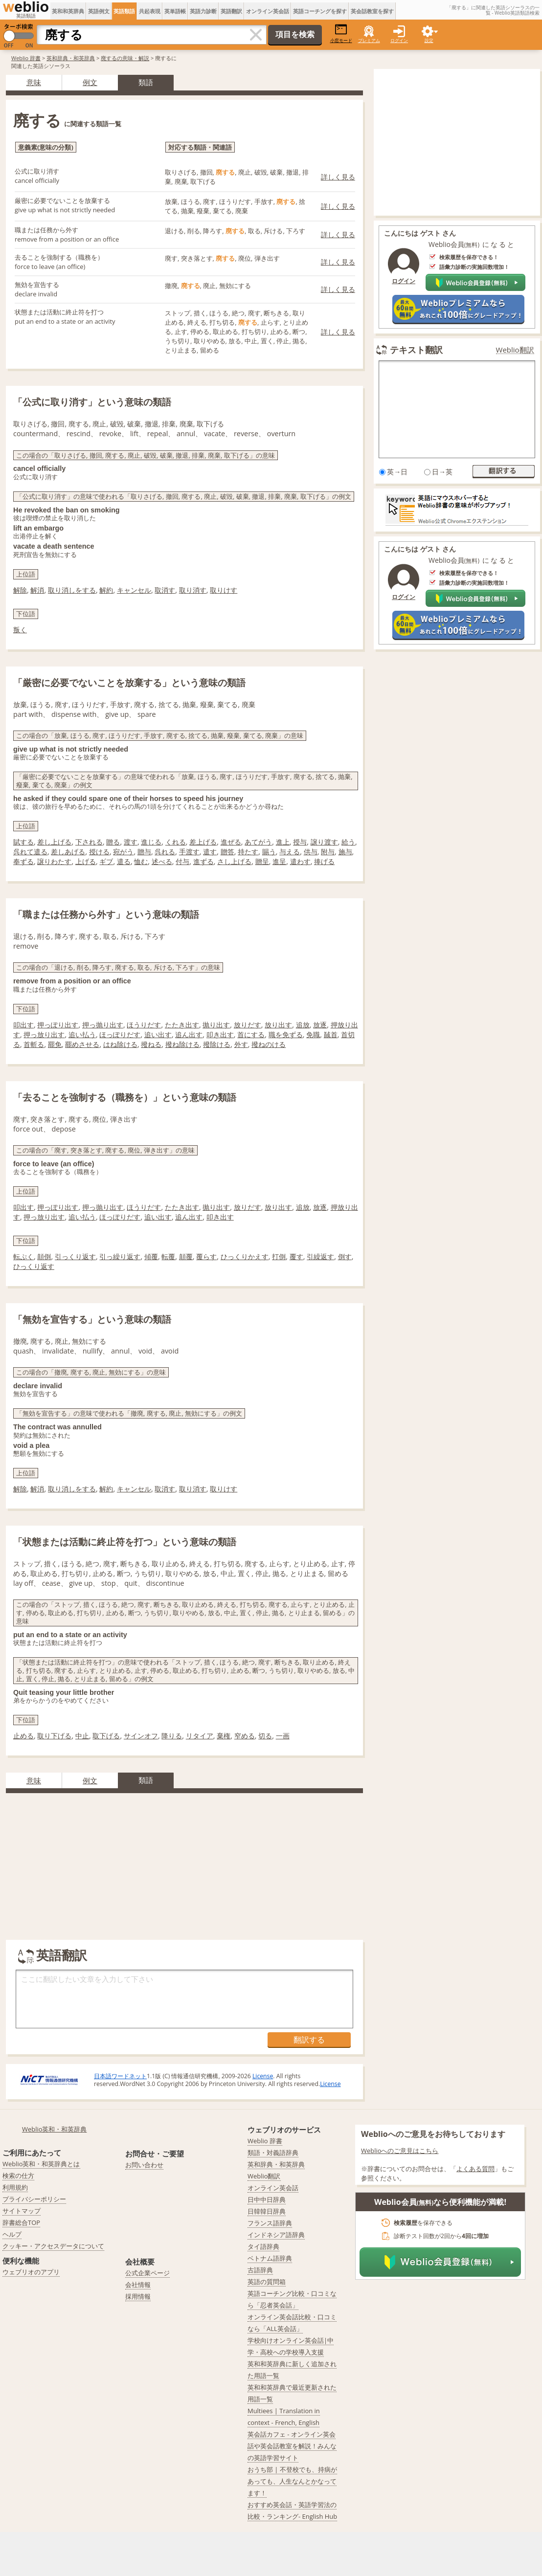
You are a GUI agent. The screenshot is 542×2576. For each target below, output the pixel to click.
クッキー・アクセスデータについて (53, 2246)
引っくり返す (75, 1256)
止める (23, 1735)
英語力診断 (203, 11)
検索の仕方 (18, 2175)
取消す (165, 590)
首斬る (33, 1044)
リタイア (199, 1735)
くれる (175, 841)
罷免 (55, 1044)
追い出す (158, 1034)
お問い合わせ (144, 2164)
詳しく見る (338, 176)
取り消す (192, 590)
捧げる (324, 861)
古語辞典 (260, 2269)
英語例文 (99, 11)
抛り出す (216, 1024)
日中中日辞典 (267, 2199)
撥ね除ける (182, 1044)
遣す (210, 851)
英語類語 (124, 11)
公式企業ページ (147, 2272)
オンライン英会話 (267, 11)
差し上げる (54, 841)
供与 (310, 851)
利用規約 (15, 2187)
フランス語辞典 (270, 2223)
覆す (296, 1256)
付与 (182, 861)
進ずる (203, 861)
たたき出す (182, 1024)
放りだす (247, 1024)
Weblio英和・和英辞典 (54, 2129)
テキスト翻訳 (416, 349)
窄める (244, 1735)
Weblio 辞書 (26, 58)
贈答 (227, 851)
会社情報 (138, 2284)
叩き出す (220, 1034)
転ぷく (23, 1256)
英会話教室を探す (372, 11)
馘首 (331, 1034)
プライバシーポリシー (34, 2199)
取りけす (223, 590)
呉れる (165, 851)
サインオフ (141, 1735)
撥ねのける (268, 1044)
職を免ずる (286, 1034)
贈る (113, 841)
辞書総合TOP (21, 2222)
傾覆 (151, 1256)
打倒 (279, 1256)
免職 (313, 1034)
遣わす (300, 861)
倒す (345, 1256)
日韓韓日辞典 (267, 2211)
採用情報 (138, 2296)
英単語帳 (175, 11)
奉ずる (23, 861)
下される (89, 841)
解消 (37, 590)
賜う (269, 851)
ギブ (106, 861)
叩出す (23, 1024)
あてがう (258, 841)
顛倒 (44, 1256)
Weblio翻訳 (515, 350)
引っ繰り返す (119, 1256)
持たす (248, 851)
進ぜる (231, 841)
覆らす (206, 1256)
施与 (345, 851)
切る (265, 1735)
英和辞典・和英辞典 (70, 58)
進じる (151, 841)
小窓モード (341, 33)
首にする (251, 1034)
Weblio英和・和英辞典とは (41, 2163)
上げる (85, 861)
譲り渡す (324, 841)
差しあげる (68, 851)
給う (348, 841)
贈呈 (262, 861)
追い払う (82, 1034)
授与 (300, 841)
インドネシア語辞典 (276, 2234)
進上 (283, 841)
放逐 (320, 1024)
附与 (328, 851)
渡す (130, 841)
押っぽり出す (57, 1024)
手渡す (189, 851)
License (262, 2076)
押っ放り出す (44, 1034)
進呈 (279, 861)
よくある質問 (475, 2168)
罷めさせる (82, 1044)
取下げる (106, 1735)
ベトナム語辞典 (270, 2258)
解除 (20, 590)
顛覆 (186, 1256)
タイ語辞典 (263, 2246)
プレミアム (369, 40)
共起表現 (149, 11)
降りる (171, 1735)
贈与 (144, 851)
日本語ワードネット (120, 2076)
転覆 (168, 1256)
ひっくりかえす (245, 1256)
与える (289, 851)
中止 (82, 1735)
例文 (90, 82)
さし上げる (234, 861)
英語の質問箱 (267, 2281)
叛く (20, 629)
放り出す (278, 1024)
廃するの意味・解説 (125, 58)
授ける (99, 851)
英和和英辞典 (68, 11)
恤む (141, 861)
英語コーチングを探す (320, 11)
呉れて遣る (30, 851)
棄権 (223, 1735)
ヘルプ (12, 2234)
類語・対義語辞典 (273, 2152)
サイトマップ (21, 2210)
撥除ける (216, 1044)
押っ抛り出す (102, 1024)
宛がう (123, 851)
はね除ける (120, 1044)
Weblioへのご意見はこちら (400, 2150)
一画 (283, 1735)
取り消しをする (72, 590)
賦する (23, 841)
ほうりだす (144, 1024)
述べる (162, 861)
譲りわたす (54, 861)
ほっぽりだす (119, 1034)
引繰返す (320, 1256)
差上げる (203, 841)
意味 (33, 82)
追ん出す (189, 1034)
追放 (303, 1024)
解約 (106, 590)
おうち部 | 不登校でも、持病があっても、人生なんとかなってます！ (292, 2481)
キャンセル (134, 590)
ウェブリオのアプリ (31, 2271)
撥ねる (151, 1044)
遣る (124, 861)
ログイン (399, 40)
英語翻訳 (231, 11)
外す (241, 1044)
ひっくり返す (33, 1266)
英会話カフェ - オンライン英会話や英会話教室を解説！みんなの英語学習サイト (292, 2446)
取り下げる (54, 1735)
